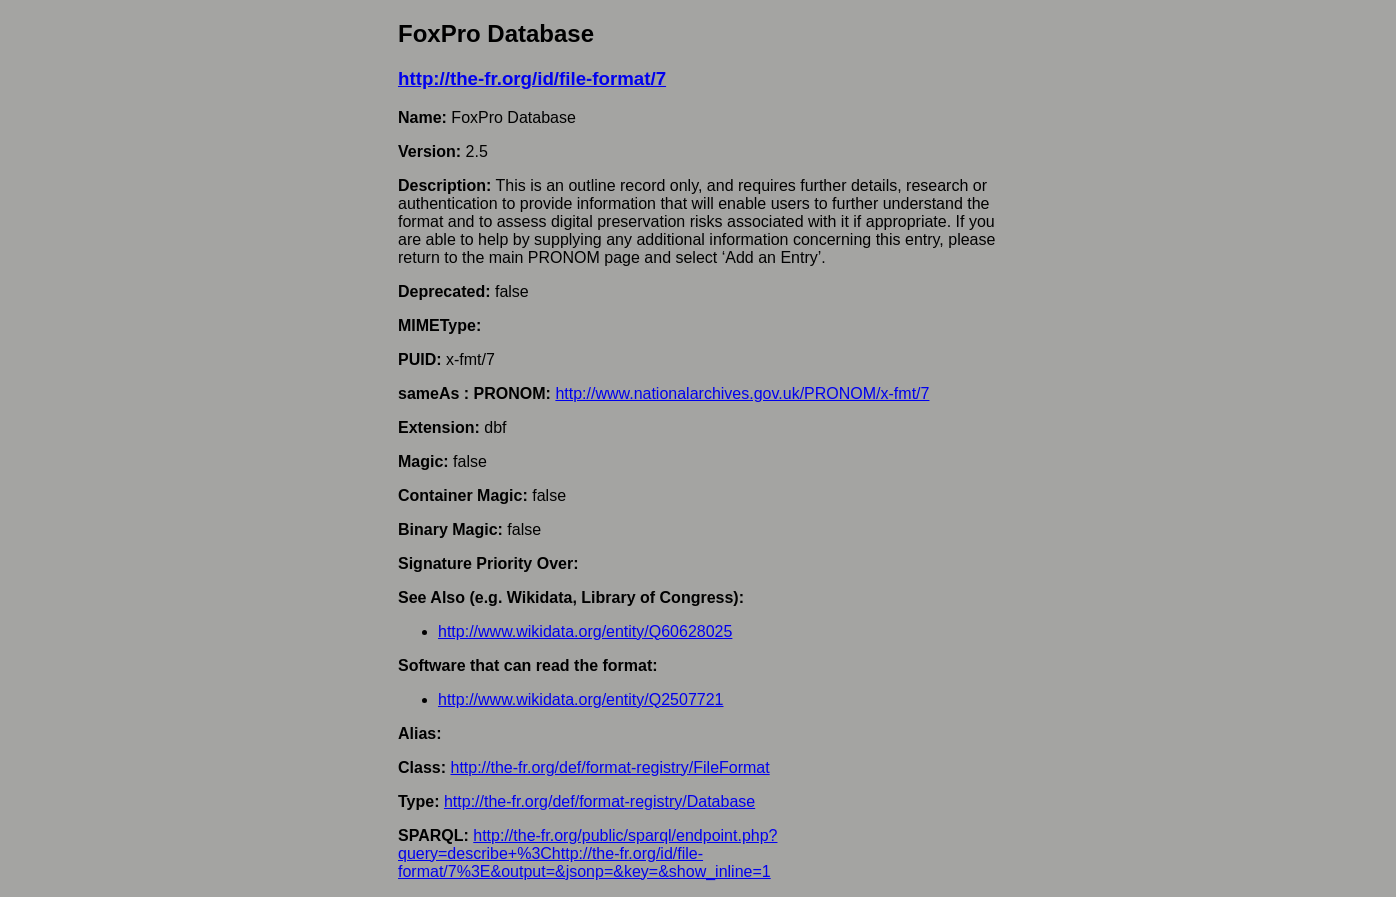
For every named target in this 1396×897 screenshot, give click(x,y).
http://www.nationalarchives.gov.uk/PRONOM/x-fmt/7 (742, 393)
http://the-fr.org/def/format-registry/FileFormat (609, 767)
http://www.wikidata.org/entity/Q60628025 (585, 631)
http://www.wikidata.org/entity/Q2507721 (581, 699)
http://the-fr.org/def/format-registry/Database (599, 801)
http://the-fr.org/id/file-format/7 (532, 78)
